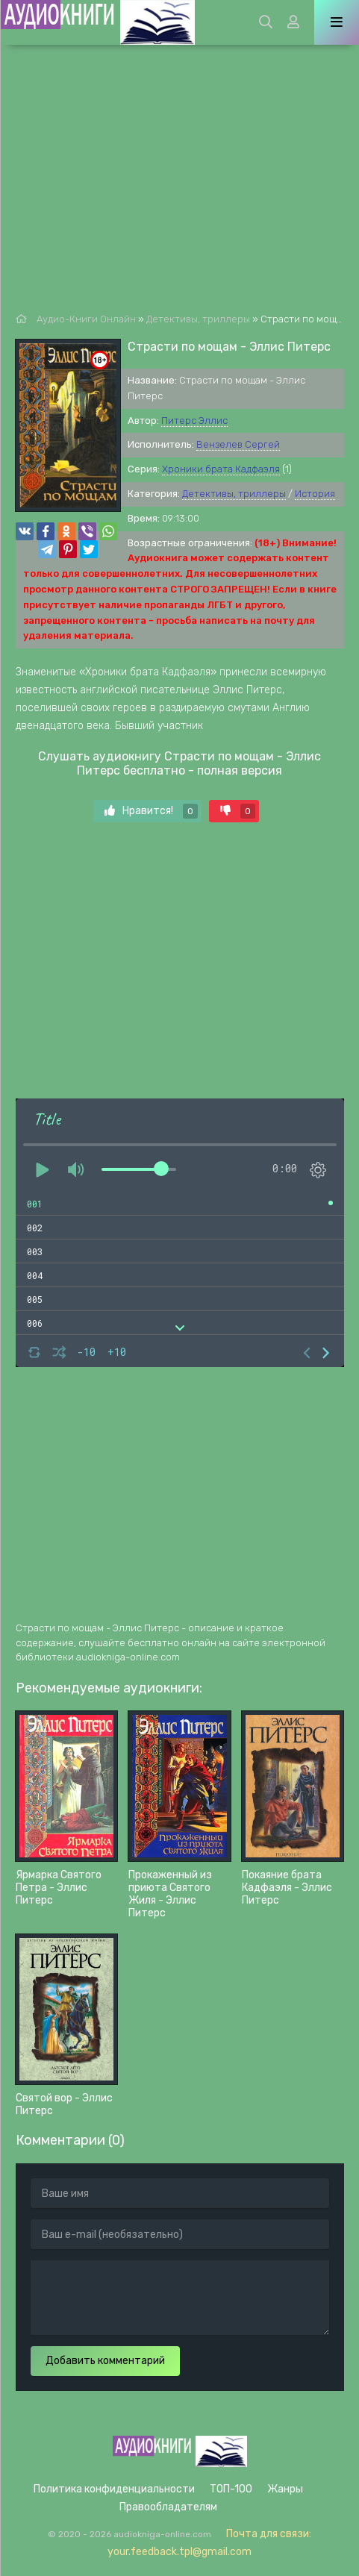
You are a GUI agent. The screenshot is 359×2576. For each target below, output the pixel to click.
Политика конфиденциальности (114, 2489)
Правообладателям (168, 2507)
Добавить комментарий (105, 2360)
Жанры (285, 2489)
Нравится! (151, 811)
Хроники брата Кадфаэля (221, 469)
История (315, 493)
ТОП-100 (231, 2489)
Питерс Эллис (194, 420)
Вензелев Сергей (238, 444)
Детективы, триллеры (234, 493)
